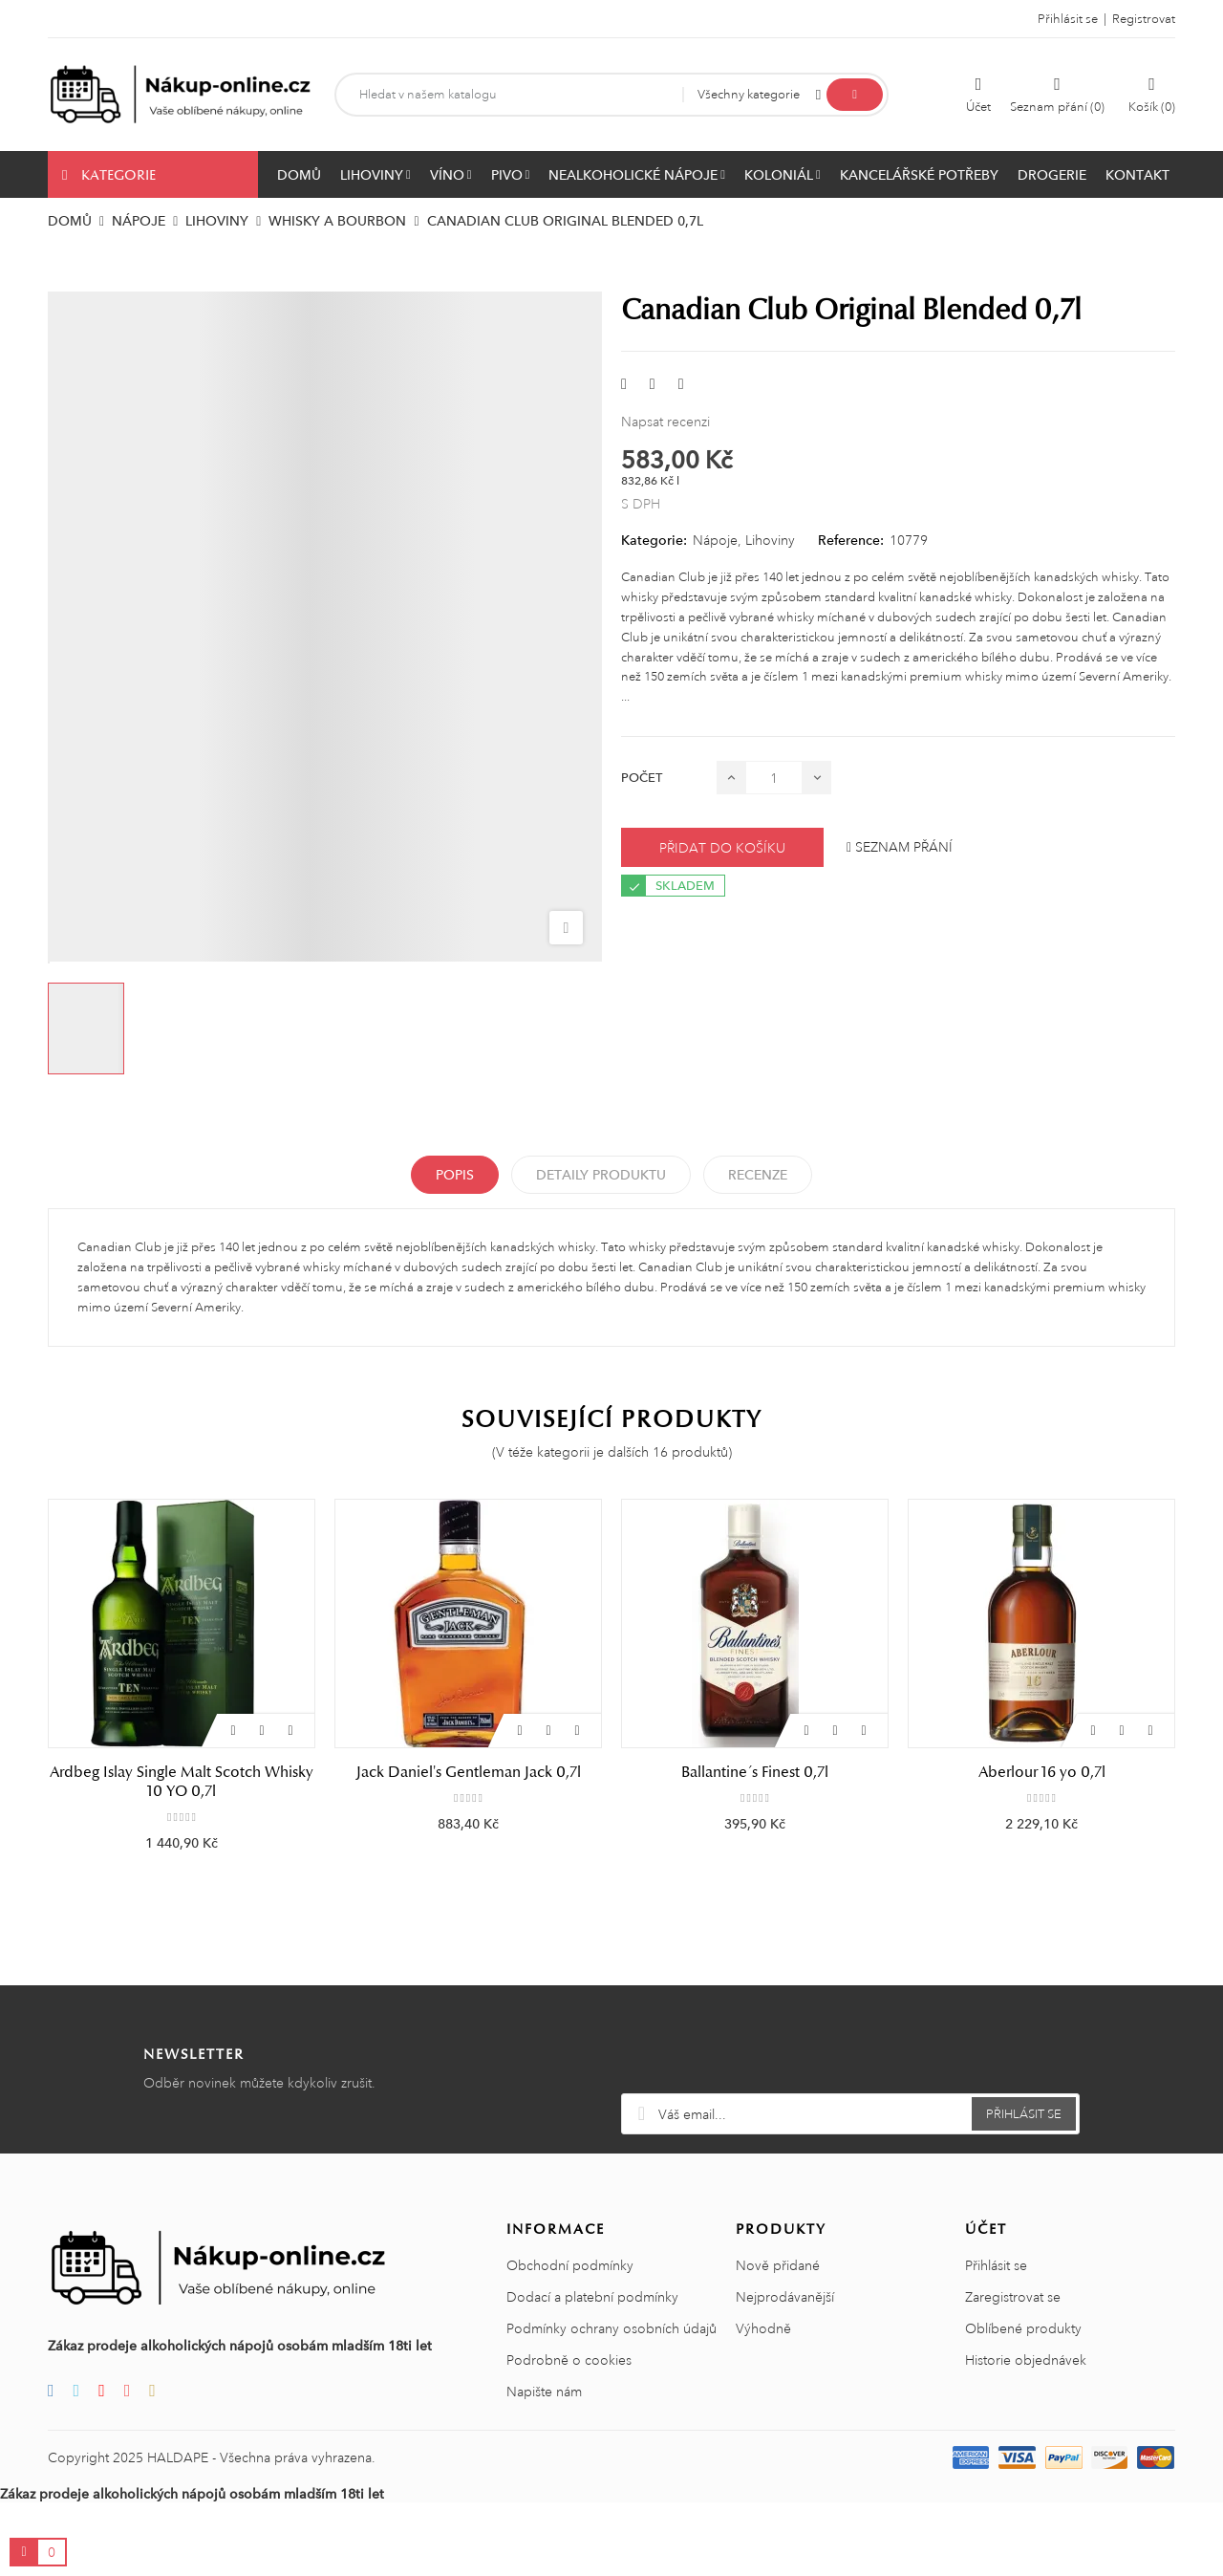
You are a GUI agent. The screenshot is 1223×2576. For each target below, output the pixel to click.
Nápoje (715, 540)
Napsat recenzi (665, 421)
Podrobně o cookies (569, 2433)
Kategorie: (654, 540)
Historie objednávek (1025, 2433)
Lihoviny (770, 540)
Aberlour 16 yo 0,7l (1041, 1772)
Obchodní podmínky (569, 2339)
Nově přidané (778, 2339)
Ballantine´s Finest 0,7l (754, 1772)
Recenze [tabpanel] (757, 1174)
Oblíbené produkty (1023, 2402)
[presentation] (850, 2120)
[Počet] (774, 777)
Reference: (851, 540)
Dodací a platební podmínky (592, 2370)
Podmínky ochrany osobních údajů (611, 2402)
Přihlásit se (996, 2339)
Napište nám (544, 2465)
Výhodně (763, 2402)
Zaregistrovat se (1013, 2370)
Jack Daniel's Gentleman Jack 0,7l (468, 1772)
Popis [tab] (455, 1174)
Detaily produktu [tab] (601, 1174)
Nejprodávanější (785, 2370)
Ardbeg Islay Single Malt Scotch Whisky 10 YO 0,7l (181, 1782)
